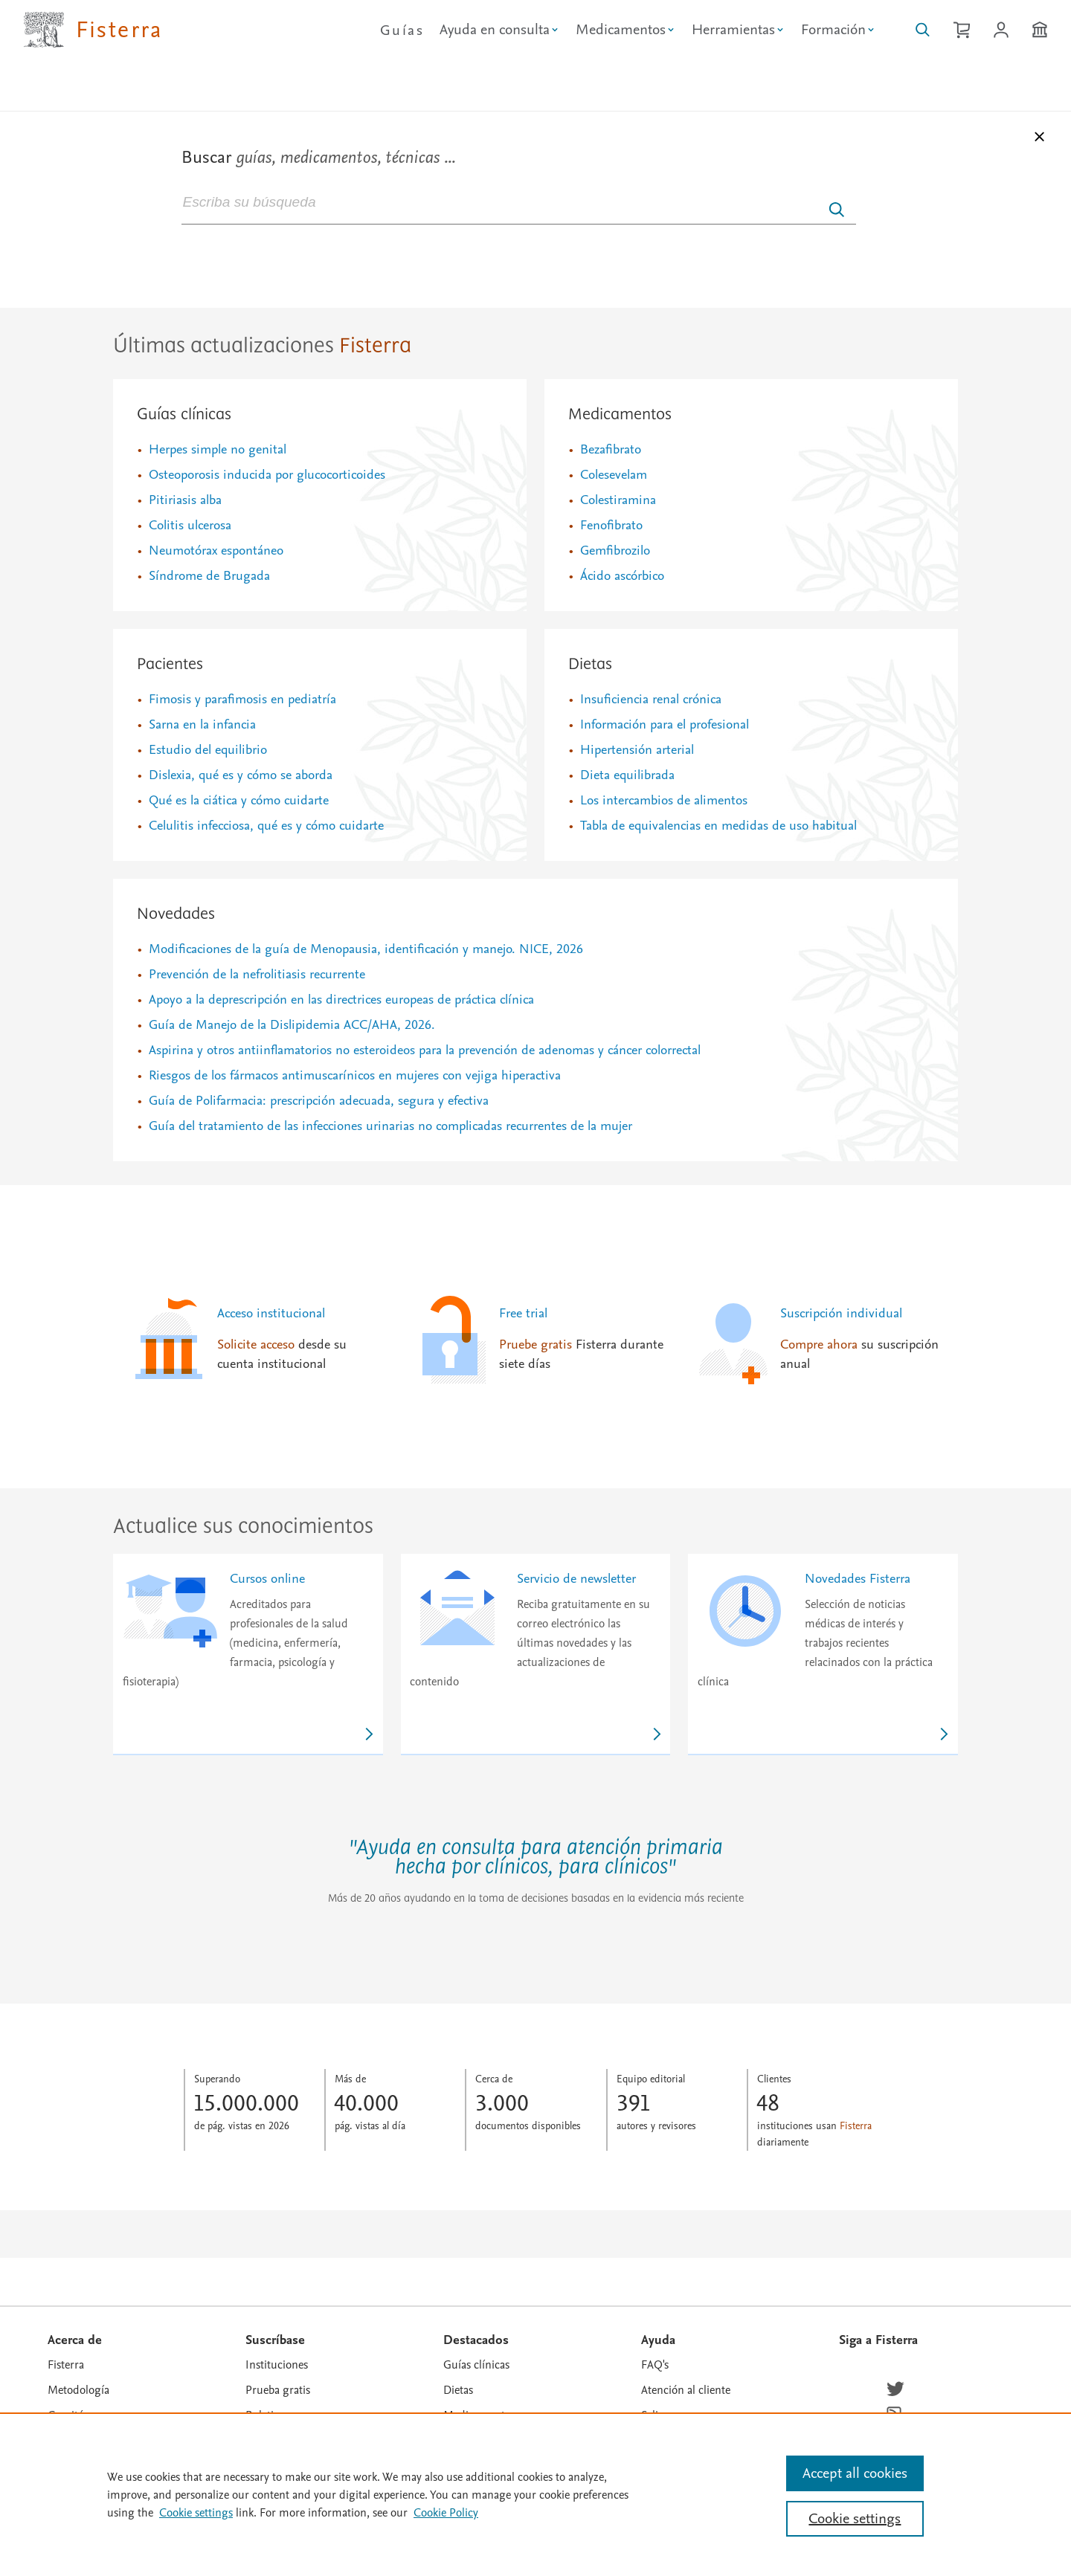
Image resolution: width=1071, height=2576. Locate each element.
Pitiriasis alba (185, 500)
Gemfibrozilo (615, 550)
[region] (535, 2494)
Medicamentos (620, 415)
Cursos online (267, 1578)
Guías (402, 30)
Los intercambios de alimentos (663, 800)
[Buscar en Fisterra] (923, 29)
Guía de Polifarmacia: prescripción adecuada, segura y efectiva (319, 1100)
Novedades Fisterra (857, 1578)
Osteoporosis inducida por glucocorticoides (267, 474)
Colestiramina (618, 500)
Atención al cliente (685, 2390)
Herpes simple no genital (217, 449)
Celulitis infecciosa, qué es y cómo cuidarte (266, 825)
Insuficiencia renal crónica (650, 699)
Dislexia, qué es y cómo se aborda (240, 775)
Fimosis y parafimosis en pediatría (242, 699)
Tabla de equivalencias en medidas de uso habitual (718, 825)
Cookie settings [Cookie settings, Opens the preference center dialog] (854, 2518)
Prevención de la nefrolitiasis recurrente (257, 974)
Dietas (590, 665)
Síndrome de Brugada (209, 575)
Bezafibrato (610, 449)
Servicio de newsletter (576, 1578)
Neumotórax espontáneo (216, 550)
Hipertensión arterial (637, 749)
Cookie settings (196, 2513)
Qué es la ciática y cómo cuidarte (239, 800)
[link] (248, 1655)
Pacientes (170, 665)
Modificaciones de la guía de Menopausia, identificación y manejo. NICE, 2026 (366, 949)
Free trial (523, 1313)
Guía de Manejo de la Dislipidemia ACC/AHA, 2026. (292, 1024)
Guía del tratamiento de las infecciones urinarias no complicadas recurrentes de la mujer (390, 1125)
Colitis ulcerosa (190, 525)
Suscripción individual (841, 1313)
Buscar (318, 157)
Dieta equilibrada (627, 775)
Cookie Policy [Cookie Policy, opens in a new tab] (446, 2513)
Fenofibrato (611, 525)
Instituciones (276, 2365)
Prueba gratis (277, 2390)
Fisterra (66, 2365)
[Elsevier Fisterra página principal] (93, 30)
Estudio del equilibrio (208, 749)
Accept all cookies (855, 2473)
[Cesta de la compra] (962, 29)
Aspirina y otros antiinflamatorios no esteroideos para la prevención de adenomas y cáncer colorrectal (425, 1050)
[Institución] (1039, 29)
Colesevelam (613, 474)
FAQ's (655, 2365)
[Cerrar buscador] (1041, 140)
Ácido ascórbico (622, 575)
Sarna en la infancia (202, 724)
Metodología (78, 2390)
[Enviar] (836, 209)
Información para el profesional (664, 724)
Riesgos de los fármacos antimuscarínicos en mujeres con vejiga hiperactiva (355, 1075)
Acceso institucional (271, 1313)
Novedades (176, 914)
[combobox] (518, 201)
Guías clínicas (184, 415)
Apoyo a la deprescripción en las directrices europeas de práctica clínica (341, 999)
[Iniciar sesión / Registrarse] (1001, 29)
